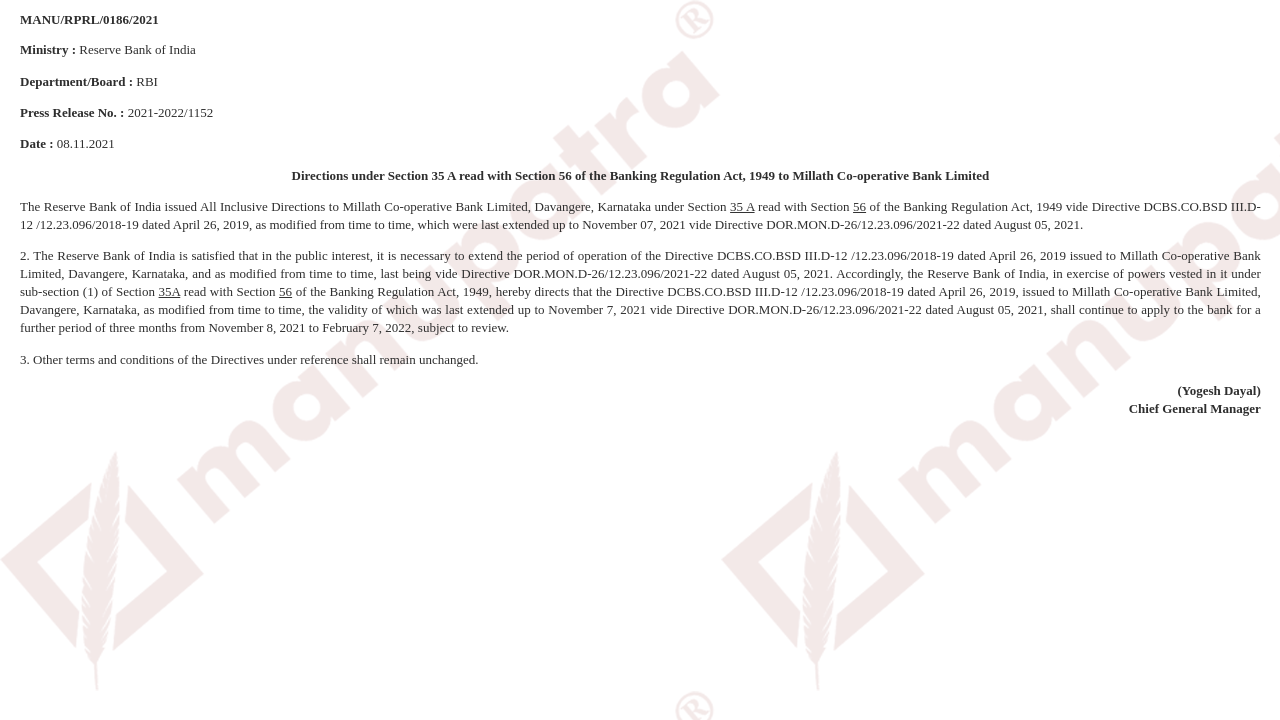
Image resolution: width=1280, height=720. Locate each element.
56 (859, 206)
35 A (742, 206)
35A (170, 291)
